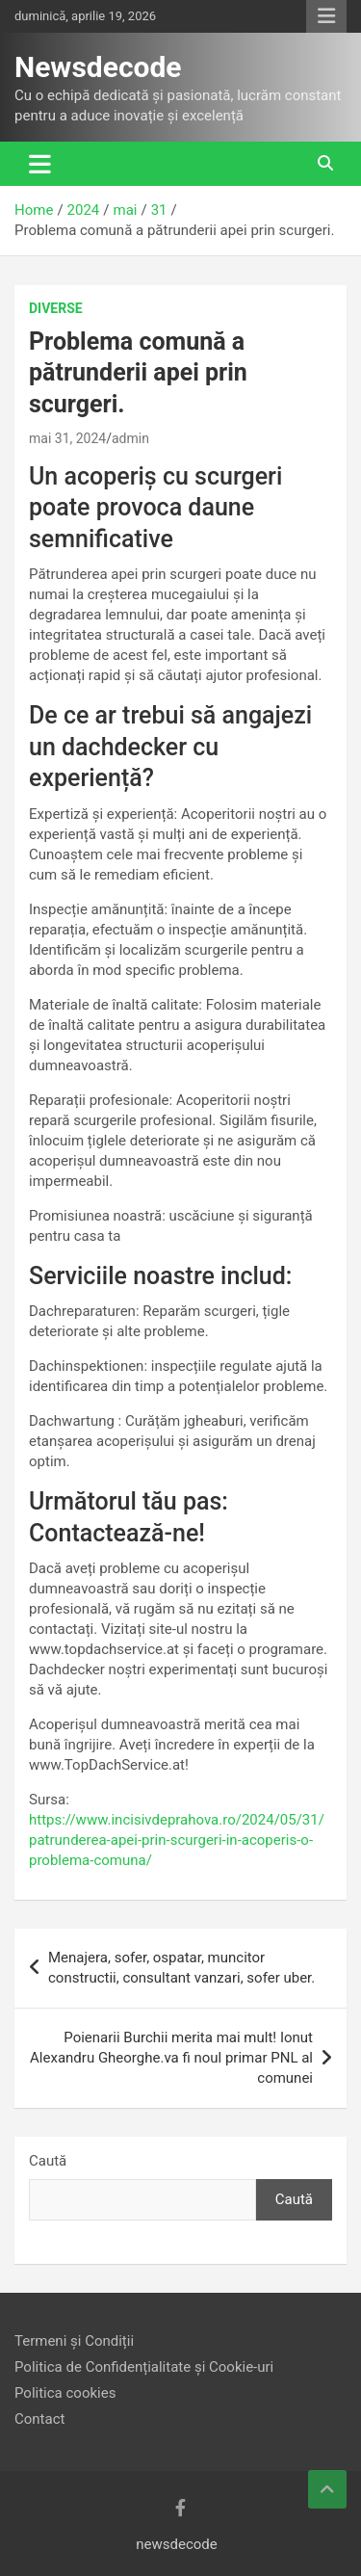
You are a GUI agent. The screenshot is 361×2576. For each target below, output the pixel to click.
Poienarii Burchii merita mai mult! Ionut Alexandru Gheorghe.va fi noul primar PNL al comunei (171, 2058)
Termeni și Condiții (74, 2341)
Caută (47, 2160)
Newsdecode (98, 67)
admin (130, 438)
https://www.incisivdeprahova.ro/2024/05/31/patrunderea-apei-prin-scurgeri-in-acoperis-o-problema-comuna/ (176, 1840)
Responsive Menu (326, 16)
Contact (39, 2419)
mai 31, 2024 (67, 438)
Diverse (56, 308)
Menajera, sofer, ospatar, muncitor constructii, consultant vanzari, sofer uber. (181, 1967)
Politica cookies (65, 2393)
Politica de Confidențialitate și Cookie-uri (143, 2367)
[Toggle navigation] (39, 164)
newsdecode (177, 2544)
